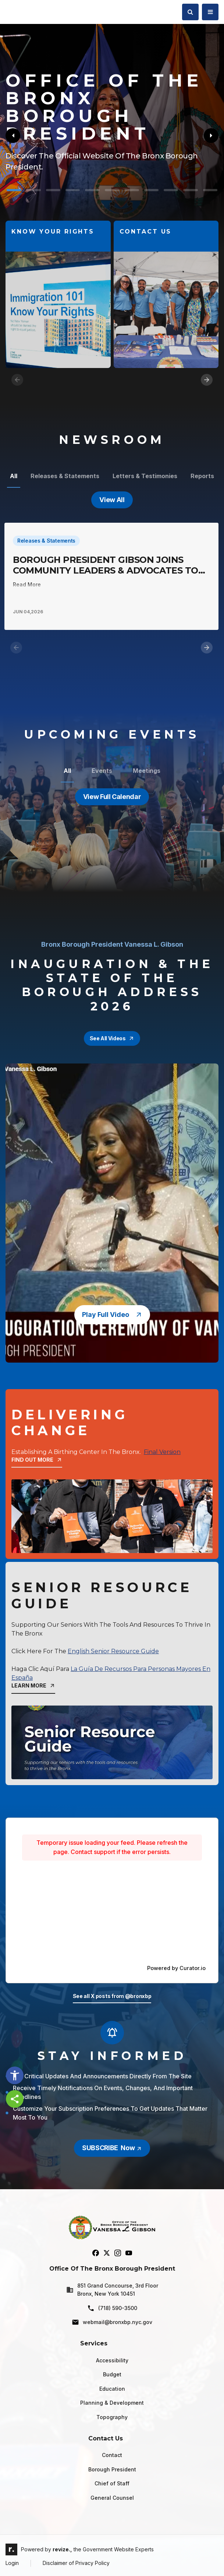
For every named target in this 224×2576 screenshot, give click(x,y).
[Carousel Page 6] (112, 190)
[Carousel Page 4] (72, 190)
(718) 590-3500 (112, 2308)
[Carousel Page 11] (210, 190)
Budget (112, 2374)
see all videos (112, 1038)
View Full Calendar (112, 796)
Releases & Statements (65, 476)
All (13, 476)
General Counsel (112, 2498)
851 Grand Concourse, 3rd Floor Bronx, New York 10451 (112, 2289)
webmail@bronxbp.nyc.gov (112, 2322)
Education (112, 2389)
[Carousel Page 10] (190, 190)
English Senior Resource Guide (113, 1651)
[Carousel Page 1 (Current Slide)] (14, 190)
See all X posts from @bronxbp (112, 1996)
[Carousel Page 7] (131, 190)
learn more (33, 1685)
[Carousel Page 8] (151, 190)
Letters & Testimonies (145, 476)
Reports (202, 476)
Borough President (112, 2469)
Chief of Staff (112, 2483)
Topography (112, 2417)
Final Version (162, 1451)
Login (12, 2563)
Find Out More (36, 1460)
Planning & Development (112, 2403)
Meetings (146, 770)
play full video (112, 1314)
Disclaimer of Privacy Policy (76, 2563)
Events (102, 770)
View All (111, 500)
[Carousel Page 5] (92, 190)
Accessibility (112, 2360)
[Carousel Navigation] (112, 380)
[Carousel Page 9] (171, 190)
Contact (112, 2455)
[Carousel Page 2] (33, 190)
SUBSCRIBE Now (112, 2148)
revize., (62, 2549)
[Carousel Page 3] (53, 190)
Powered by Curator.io (176, 1968)
